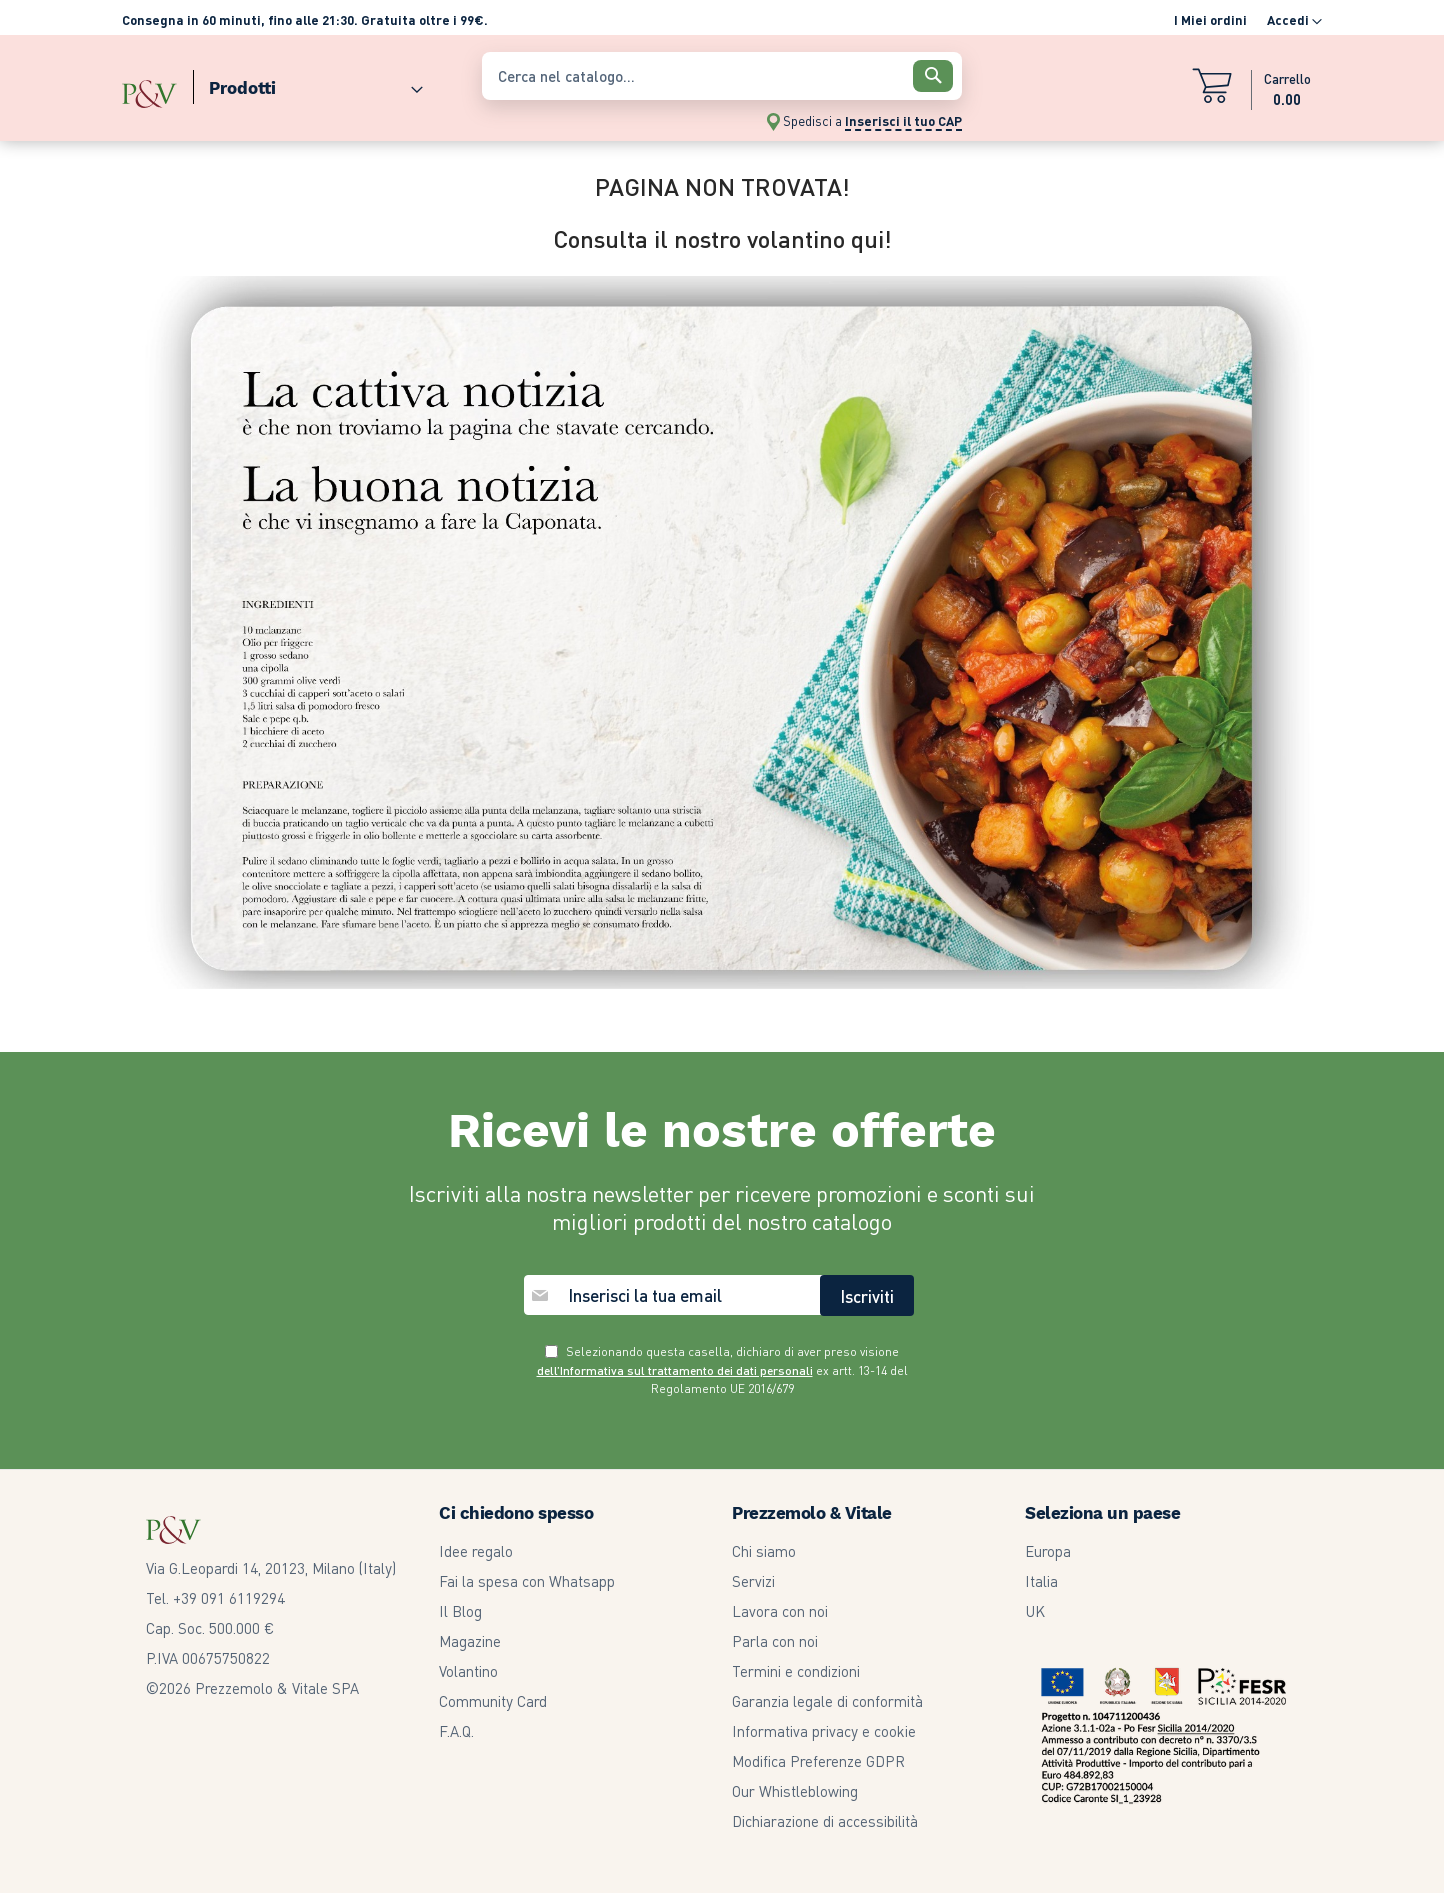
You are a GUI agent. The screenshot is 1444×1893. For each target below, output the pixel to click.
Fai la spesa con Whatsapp (527, 1581)
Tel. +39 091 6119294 (215, 1598)
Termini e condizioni (796, 1671)
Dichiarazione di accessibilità (825, 1821)
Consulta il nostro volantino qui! (722, 238)
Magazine (470, 1641)
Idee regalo (476, 1551)
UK (1035, 1611)
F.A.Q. (456, 1731)
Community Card (493, 1701)
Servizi (753, 1581)
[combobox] (722, 76)
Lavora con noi (780, 1611)
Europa (1048, 1551)
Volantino (468, 1671)
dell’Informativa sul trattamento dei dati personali (675, 1370)
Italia (1041, 1581)
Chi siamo (764, 1551)
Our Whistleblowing (795, 1791)
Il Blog (460, 1611)
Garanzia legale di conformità (827, 1701)
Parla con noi (775, 1641)
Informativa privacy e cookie (824, 1731)
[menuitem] (308, 83)
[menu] (292, 83)
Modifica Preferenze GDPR (818, 1761)
